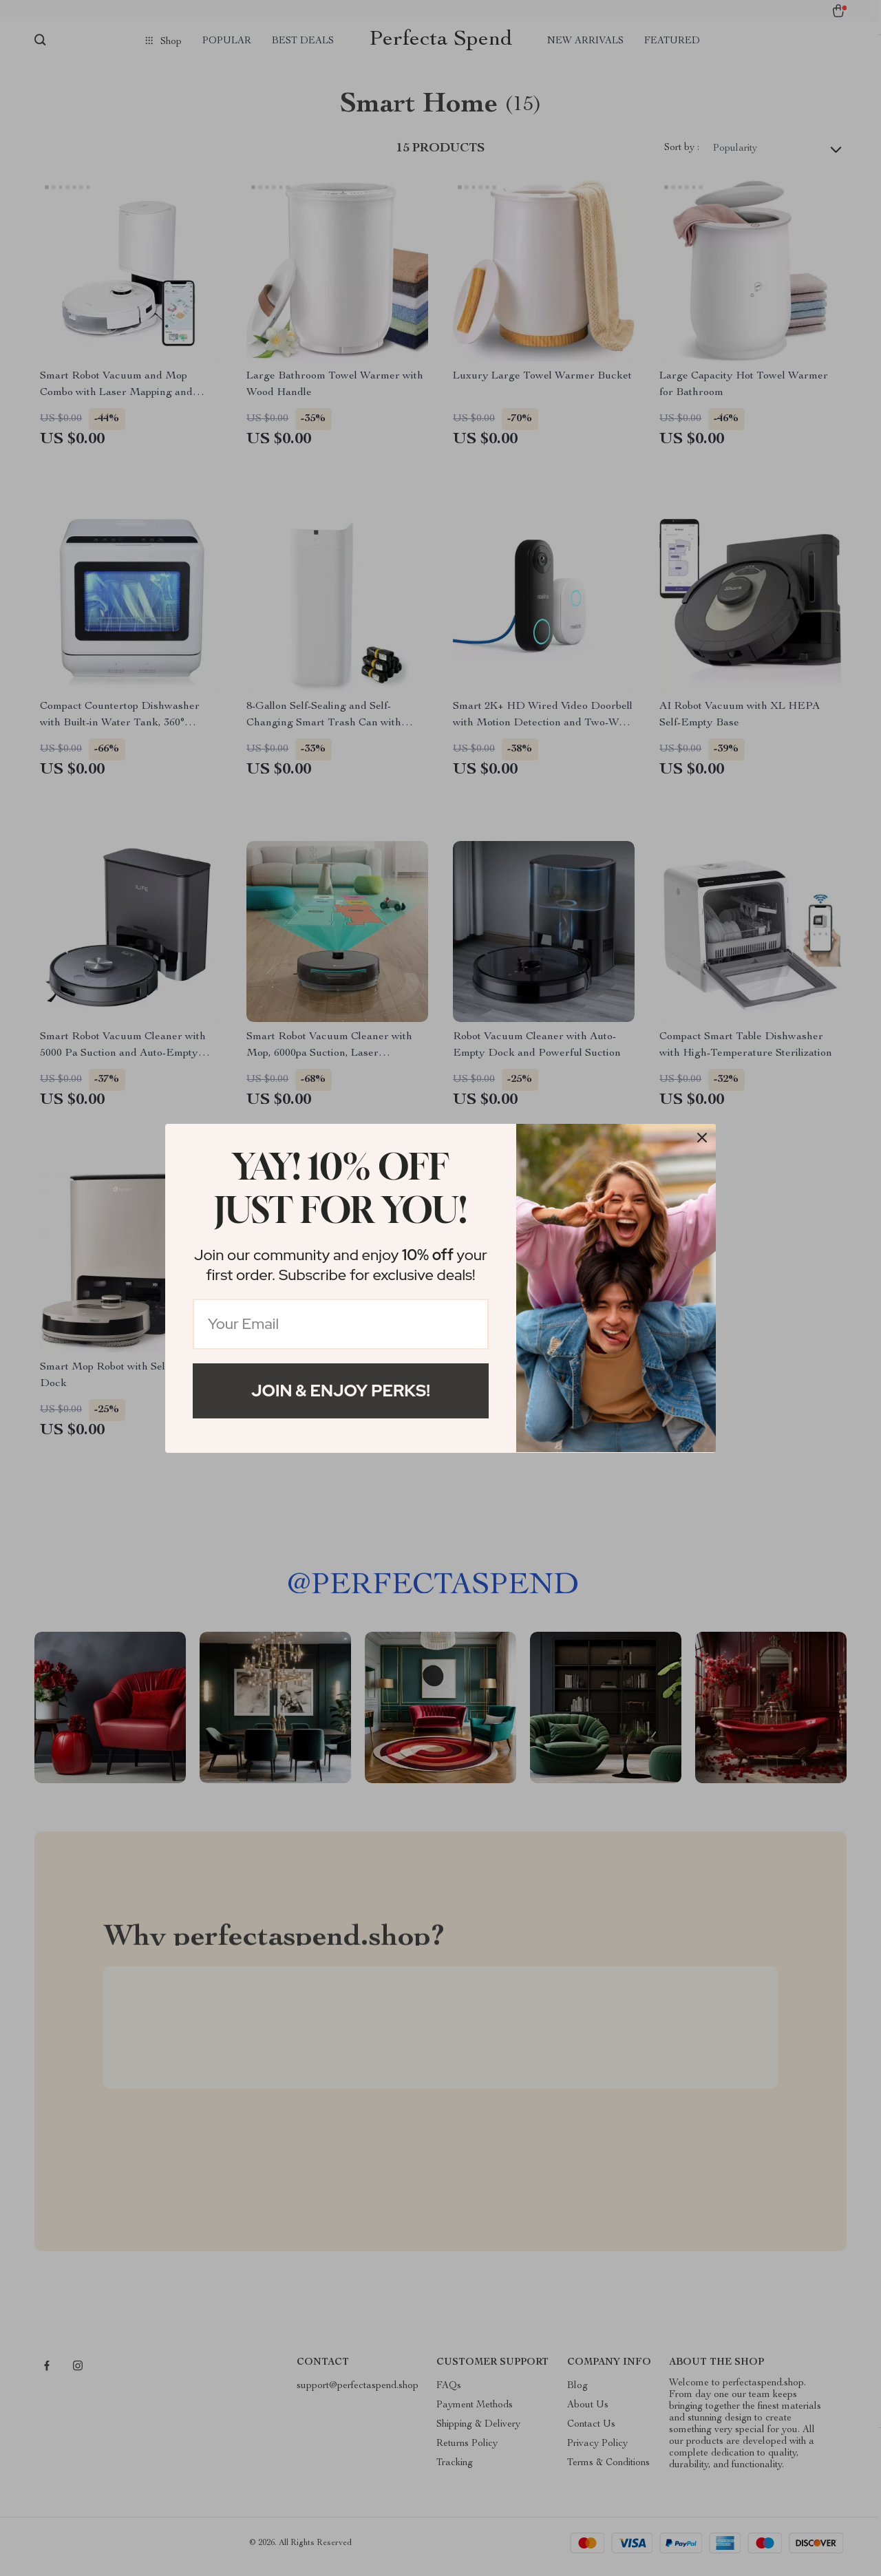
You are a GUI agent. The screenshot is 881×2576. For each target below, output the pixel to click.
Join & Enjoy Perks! (340, 1390)
